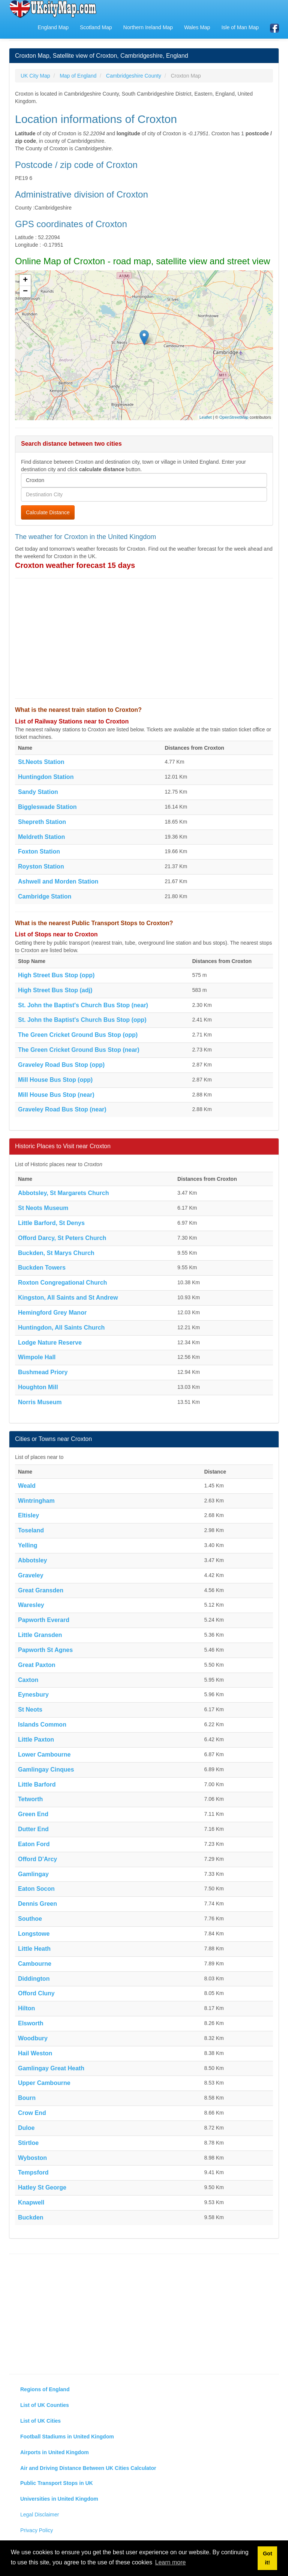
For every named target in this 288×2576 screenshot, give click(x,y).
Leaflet (206, 417)
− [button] (25, 291)
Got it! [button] (267, 2558)
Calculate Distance (48, 512)
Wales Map (197, 27)
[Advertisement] (144, 638)
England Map (53, 27)
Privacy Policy (36, 2530)
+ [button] (25, 280)
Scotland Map (96, 27)
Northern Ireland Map (148, 27)
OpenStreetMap (234, 417)
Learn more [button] (170, 2562)
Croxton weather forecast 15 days (75, 565)
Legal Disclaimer (39, 2515)
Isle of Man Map (240, 27)
